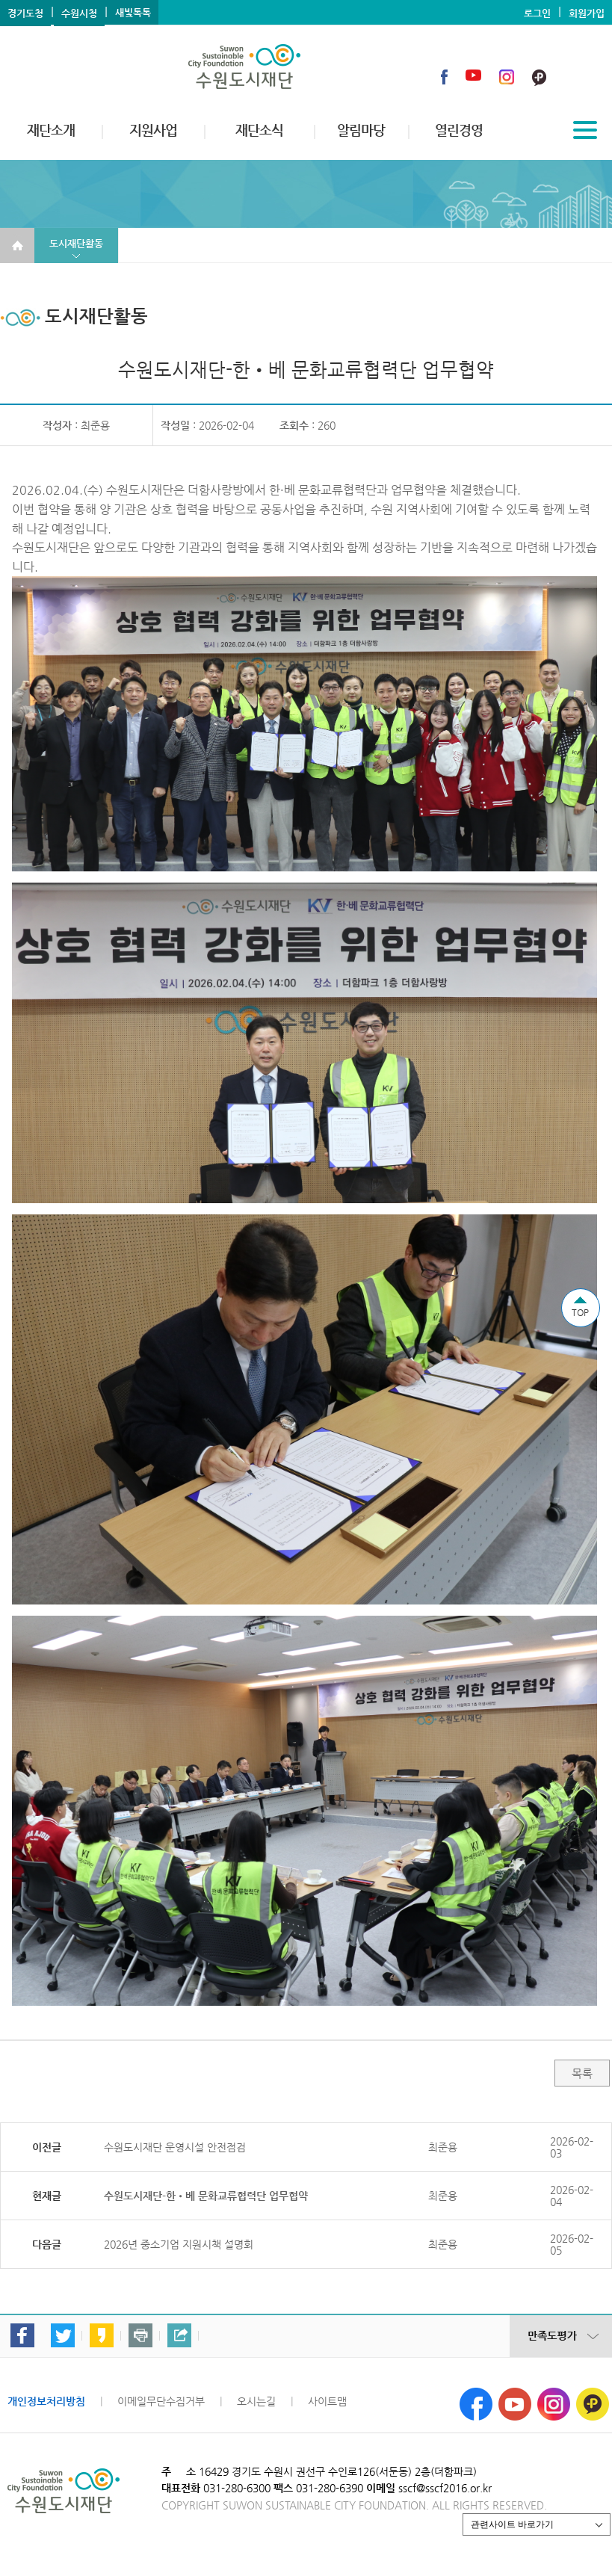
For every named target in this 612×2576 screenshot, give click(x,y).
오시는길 (256, 2401)
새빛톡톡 (133, 12)
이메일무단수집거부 (161, 2401)
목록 (582, 2073)
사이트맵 (327, 2401)
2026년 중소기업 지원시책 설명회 (178, 2244)
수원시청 (79, 13)
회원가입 (587, 13)
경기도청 (25, 13)
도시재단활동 (76, 243)
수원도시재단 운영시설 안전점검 (175, 2147)
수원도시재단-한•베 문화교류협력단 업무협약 (206, 2196)
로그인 (537, 13)
